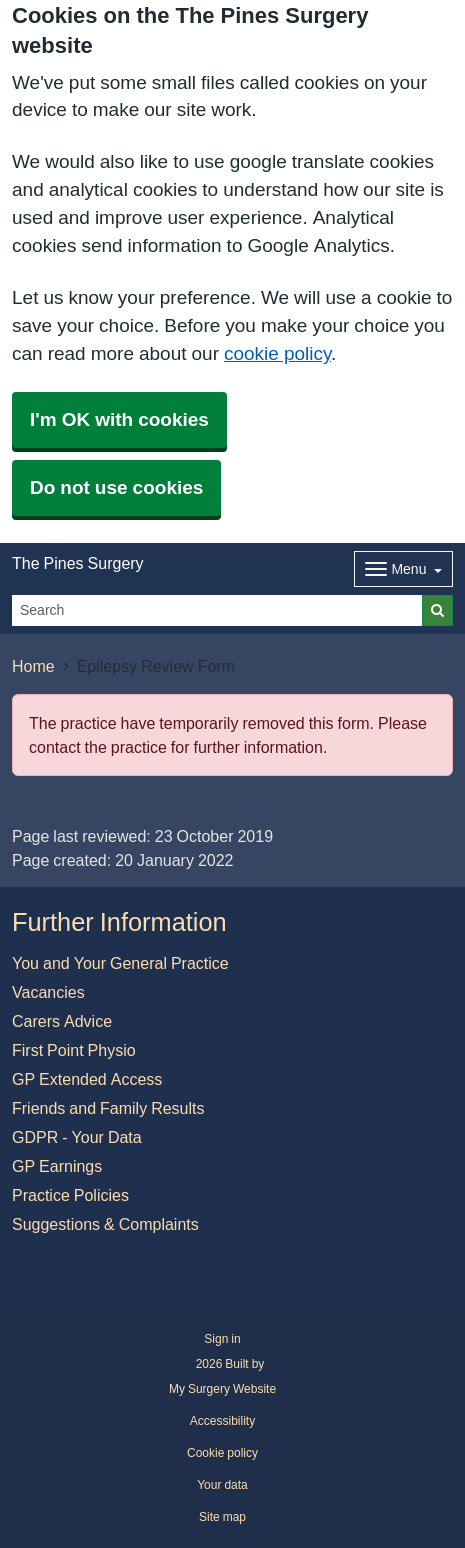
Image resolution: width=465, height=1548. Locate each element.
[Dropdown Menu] (403, 569)
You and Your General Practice (120, 963)
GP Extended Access (87, 1079)
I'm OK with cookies (119, 419)
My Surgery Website (222, 1389)
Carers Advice (62, 1021)
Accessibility (222, 1421)
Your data (222, 1485)
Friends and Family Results (108, 1108)
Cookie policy (222, 1453)
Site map (222, 1517)
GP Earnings (57, 1166)
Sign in (222, 1339)
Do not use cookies (116, 487)
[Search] (217, 610)
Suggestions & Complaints (105, 1224)
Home (33, 666)
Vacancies (48, 992)
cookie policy (277, 353)
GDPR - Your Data (77, 1137)
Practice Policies (70, 1195)
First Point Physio (74, 1050)
